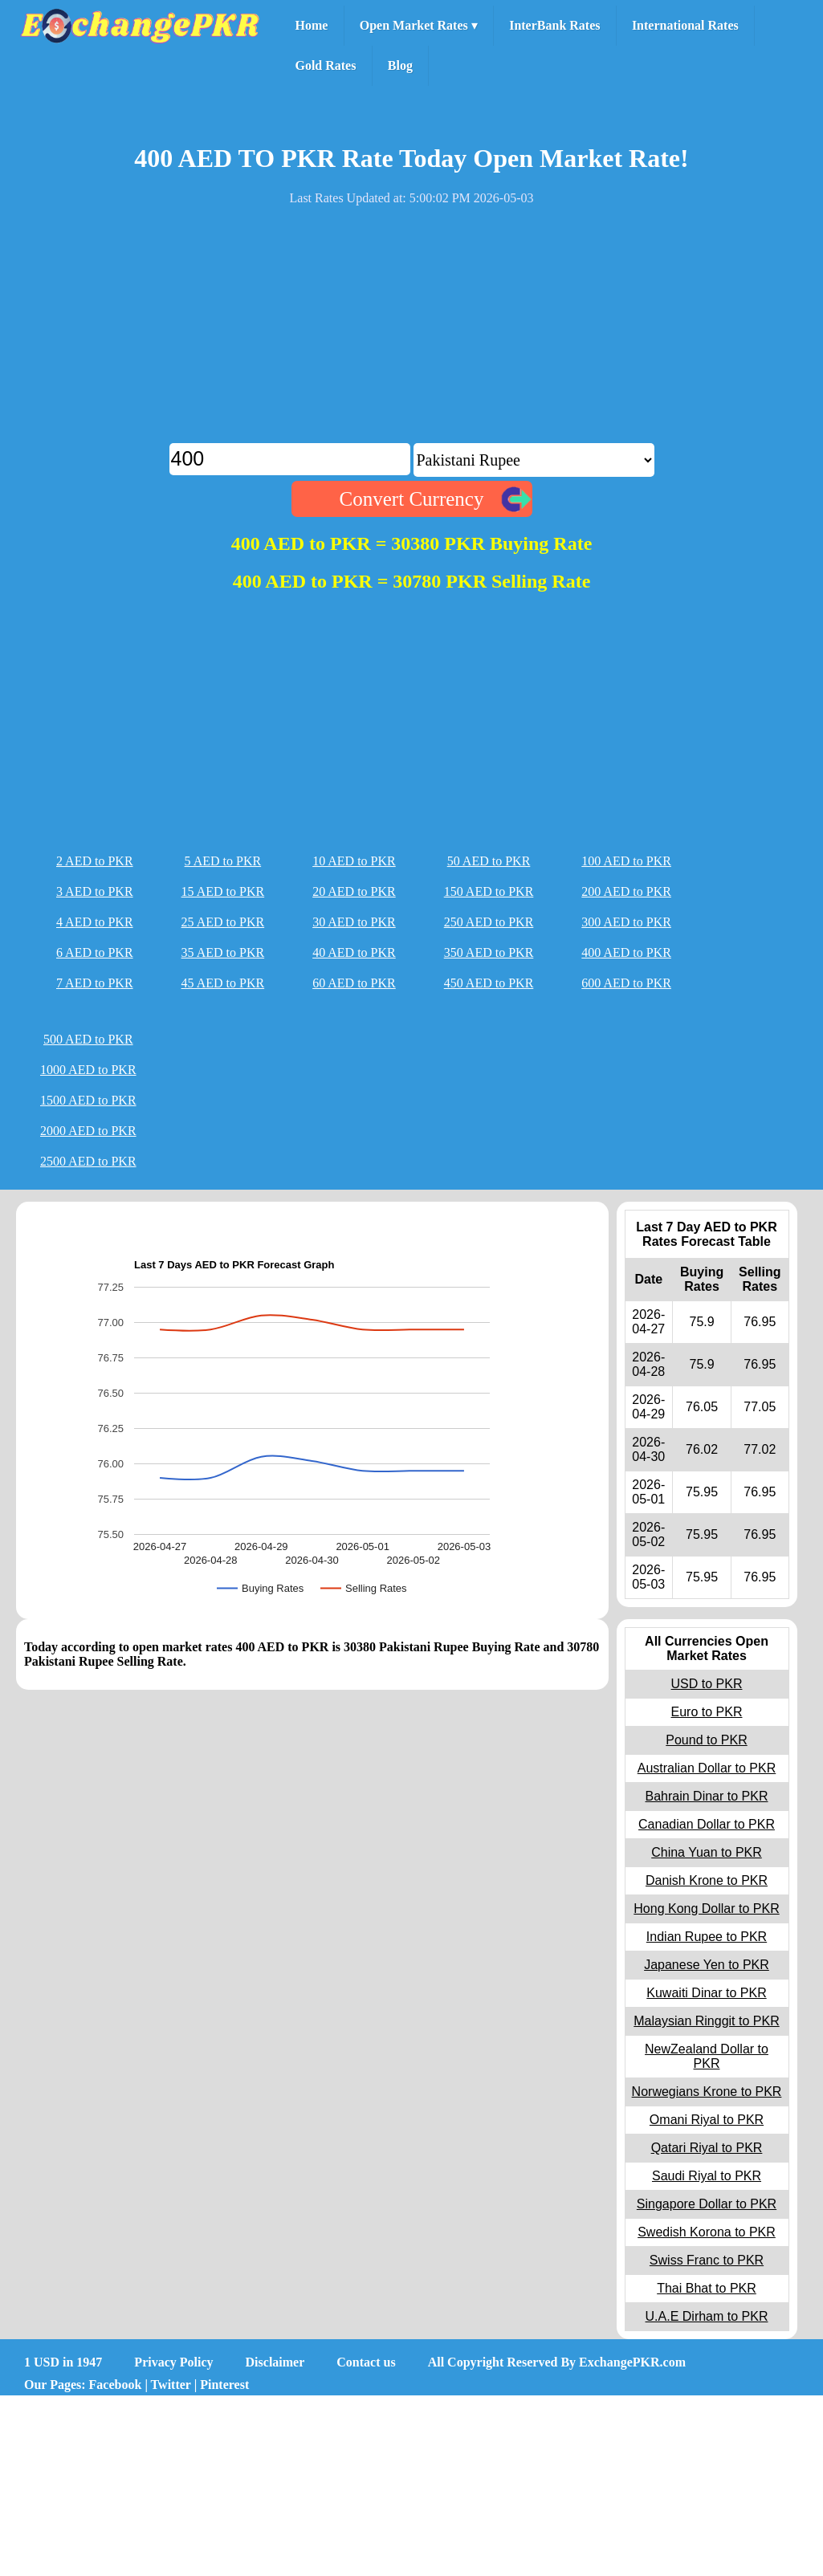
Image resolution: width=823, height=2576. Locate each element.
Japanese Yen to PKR (706, 1965)
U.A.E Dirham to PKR (707, 2316)
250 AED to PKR (489, 922)
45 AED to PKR (223, 983)
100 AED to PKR (626, 861)
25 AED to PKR (223, 922)
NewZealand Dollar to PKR (706, 2056)
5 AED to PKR (223, 861)
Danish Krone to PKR (707, 1880)
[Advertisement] (412, 330)
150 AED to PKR (489, 891)
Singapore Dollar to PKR (706, 2204)
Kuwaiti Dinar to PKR (706, 1993)
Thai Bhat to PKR (706, 2288)
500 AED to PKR (88, 1039)
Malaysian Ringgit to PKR (706, 2021)
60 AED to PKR (354, 983)
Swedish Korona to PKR (707, 2232)
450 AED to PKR (489, 983)
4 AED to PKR (94, 922)
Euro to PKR (707, 1712)
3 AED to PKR (94, 891)
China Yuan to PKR (706, 1852)
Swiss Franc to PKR (707, 2260)
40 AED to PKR (354, 952)
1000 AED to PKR (88, 1069)
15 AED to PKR (223, 891)
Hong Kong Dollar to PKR (706, 1908)
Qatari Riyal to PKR (707, 2148)
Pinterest (224, 2384)
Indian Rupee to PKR (706, 1936)
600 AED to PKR (626, 983)
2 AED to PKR (94, 861)
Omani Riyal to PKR (707, 2119)
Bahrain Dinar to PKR (707, 1796)
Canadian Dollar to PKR (706, 1824)
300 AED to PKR (626, 922)
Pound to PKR (706, 1740)
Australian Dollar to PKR (707, 1768)
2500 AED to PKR (88, 1161)
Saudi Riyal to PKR (706, 2176)
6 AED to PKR (94, 952)
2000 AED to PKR (88, 1130)
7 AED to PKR (94, 983)
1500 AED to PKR (88, 1100)
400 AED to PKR (626, 952)
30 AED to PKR (354, 922)
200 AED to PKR (626, 891)
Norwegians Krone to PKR (707, 2091)
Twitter (171, 2384)
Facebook (115, 2384)
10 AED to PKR (354, 861)
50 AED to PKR (489, 861)
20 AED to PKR (354, 891)
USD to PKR (707, 1684)
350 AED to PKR (489, 952)
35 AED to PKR (223, 952)
